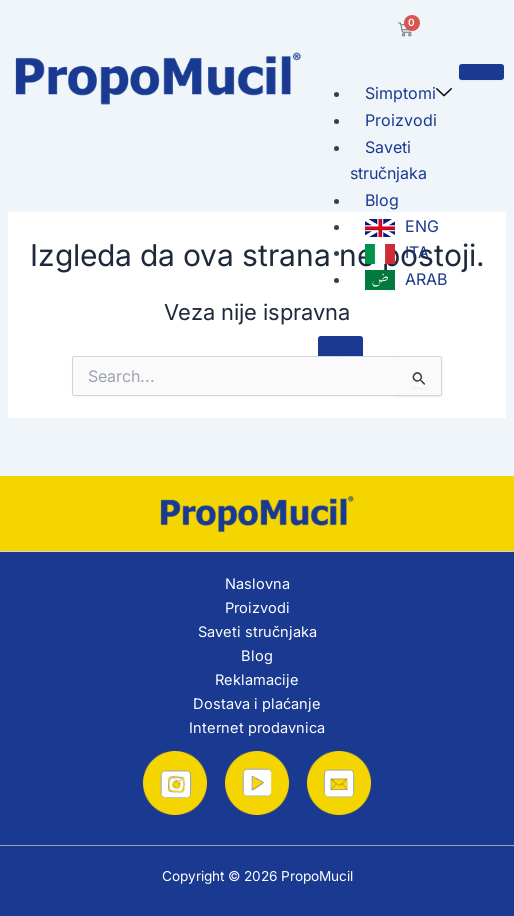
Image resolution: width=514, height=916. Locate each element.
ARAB (406, 280)
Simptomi (408, 93)
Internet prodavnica (257, 728)
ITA (397, 253)
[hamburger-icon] (481, 72)
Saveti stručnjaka (388, 160)
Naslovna (257, 584)
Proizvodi (401, 120)
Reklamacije (257, 680)
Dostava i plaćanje (257, 704)
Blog (382, 200)
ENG (402, 226)
